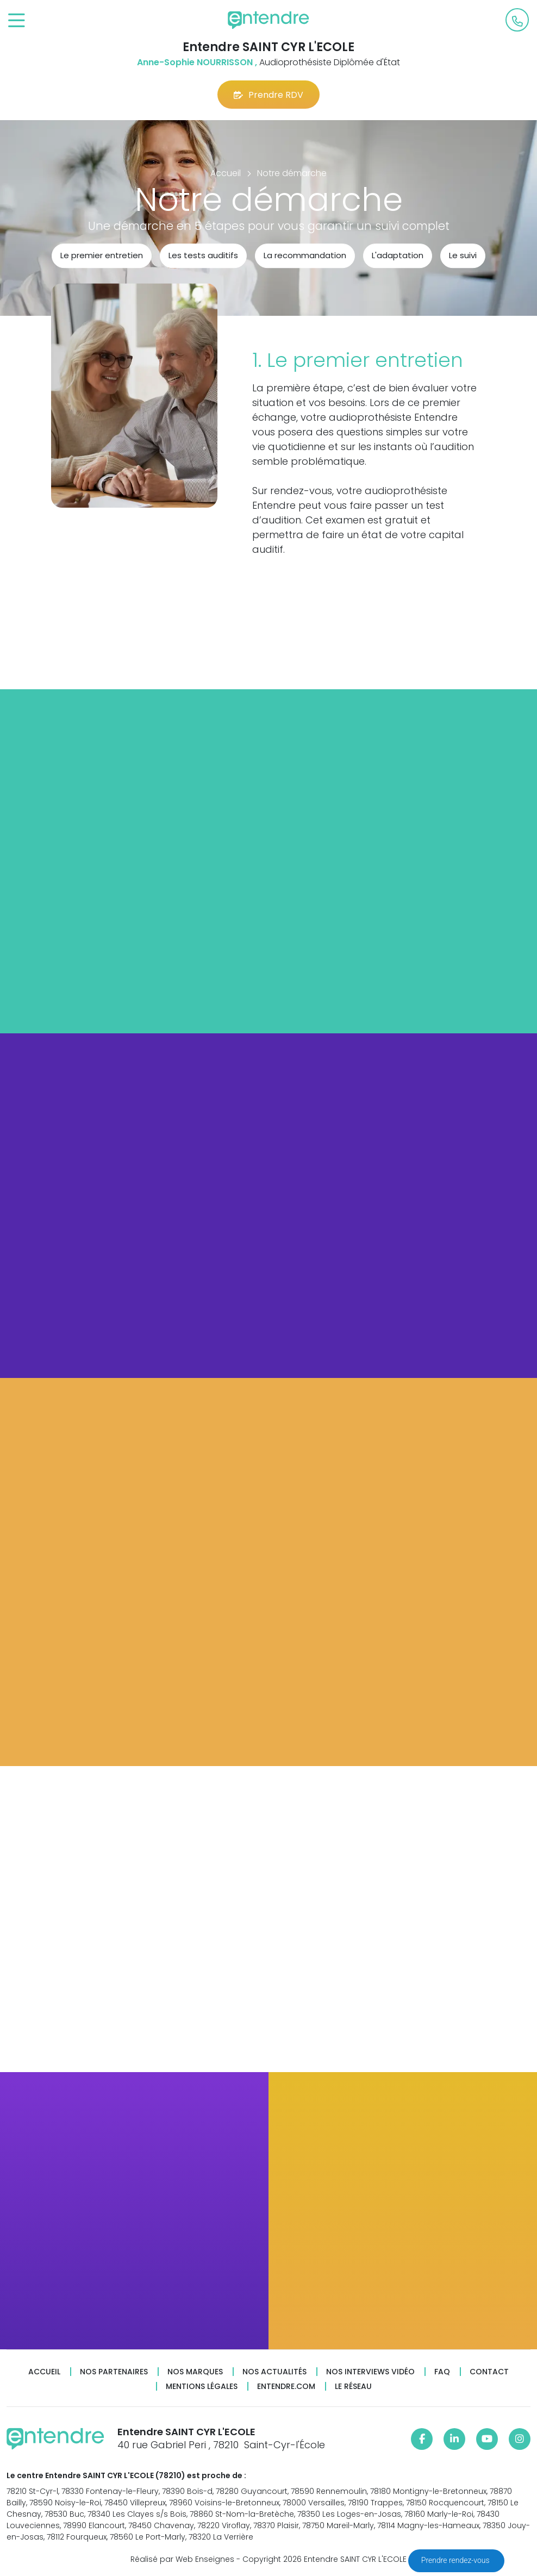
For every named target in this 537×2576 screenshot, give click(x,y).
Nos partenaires (114, 2372)
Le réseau (353, 2386)
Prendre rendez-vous (456, 2560)
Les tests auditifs (203, 255)
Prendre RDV (268, 95)
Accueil (44, 2372)
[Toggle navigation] (16, 20)
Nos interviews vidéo (370, 2372)
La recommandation (305, 255)
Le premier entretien (101, 255)
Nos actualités (274, 2372)
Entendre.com (286, 2386)
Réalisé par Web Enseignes (182, 2559)
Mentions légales (202, 2386)
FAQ (442, 2372)
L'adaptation (397, 255)
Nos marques (195, 2372)
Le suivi (463, 255)
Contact (489, 2372)
